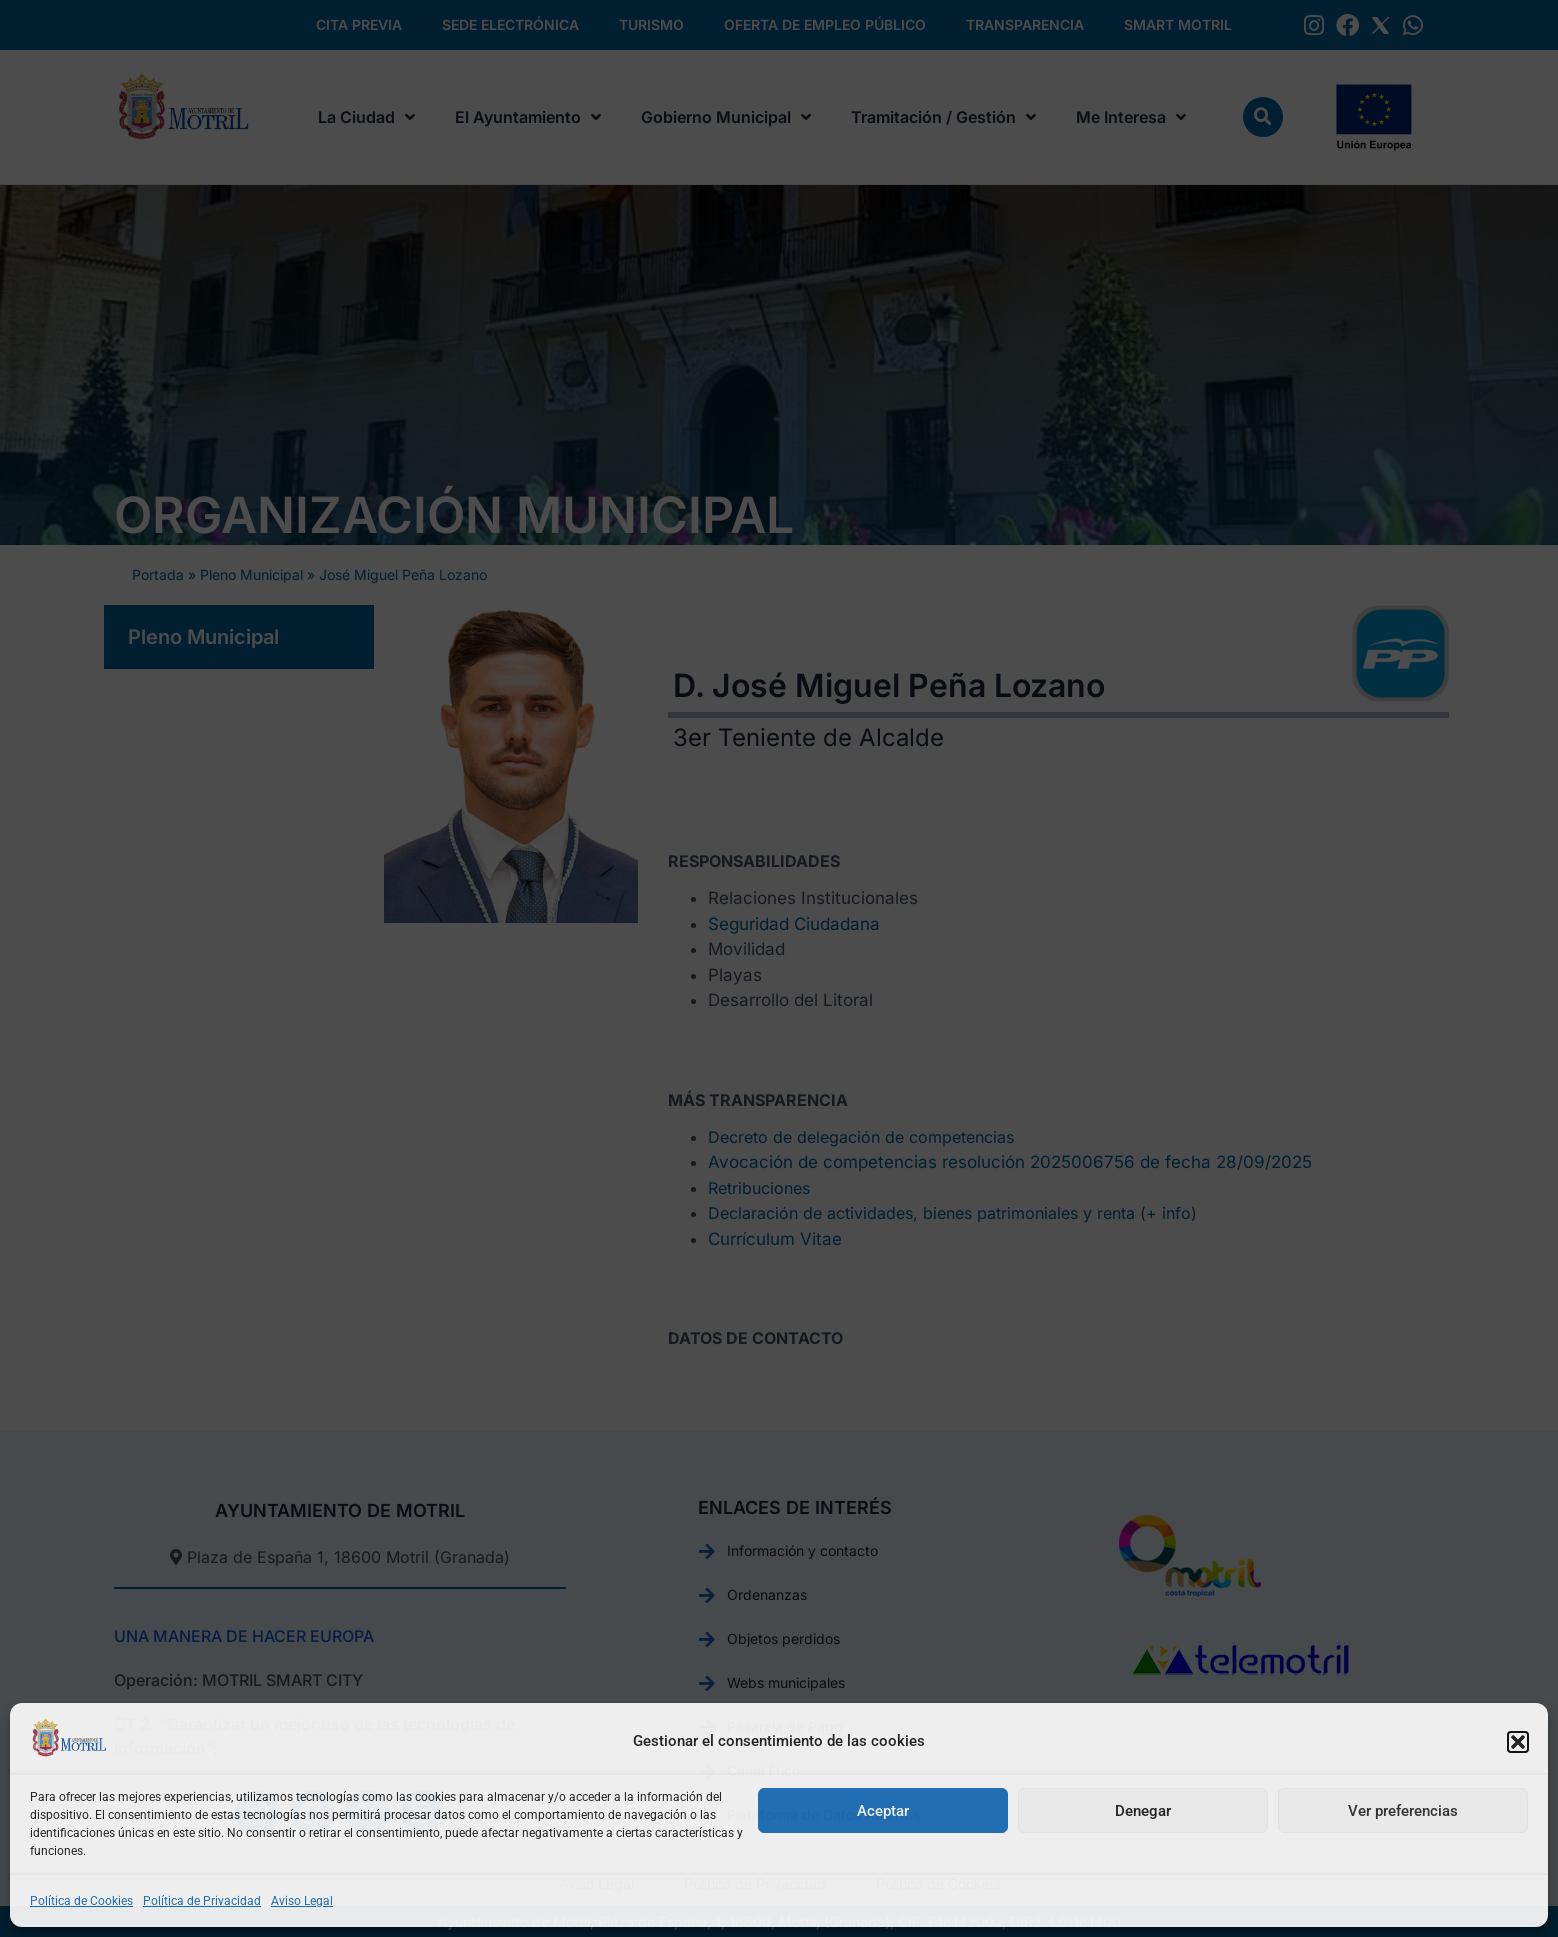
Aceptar (883, 1811)
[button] (1518, 1742)
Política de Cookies (81, 1901)
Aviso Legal (302, 1901)
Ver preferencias (1403, 1811)
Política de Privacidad (202, 1901)
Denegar (1143, 1811)
